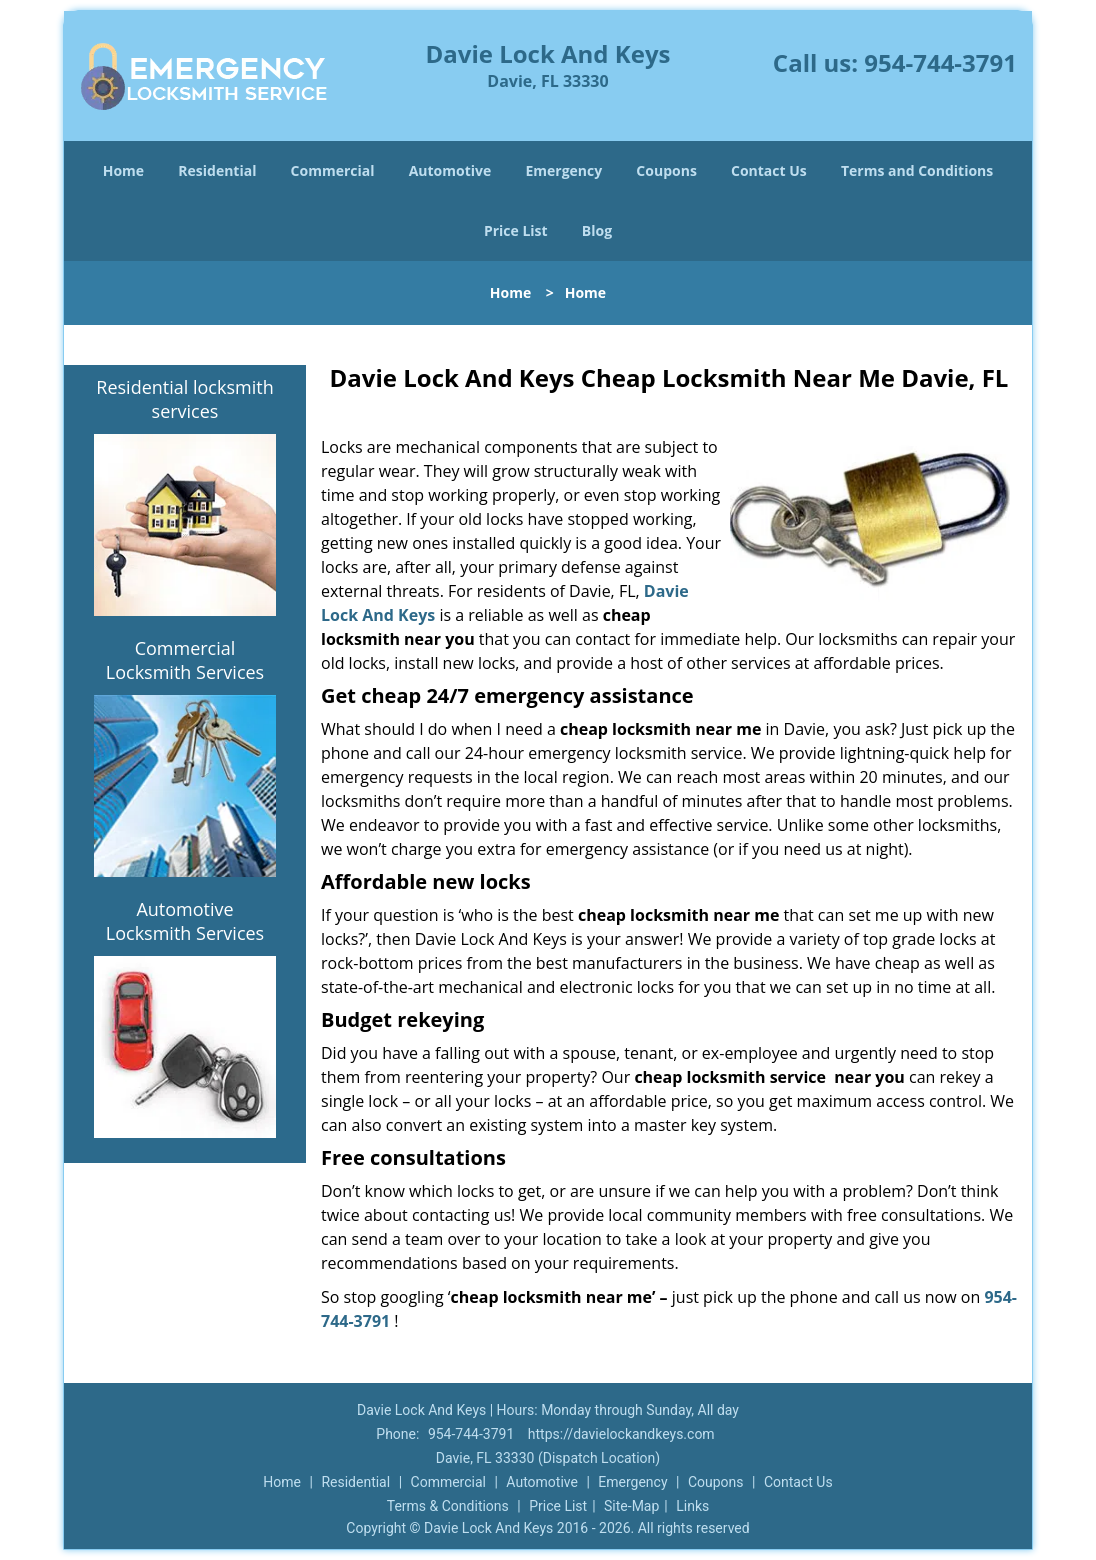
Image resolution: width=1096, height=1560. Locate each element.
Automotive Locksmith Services (185, 921)
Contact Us (769, 170)
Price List (516, 230)
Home (123, 170)
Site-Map (631, 1506)
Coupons (666, 170)
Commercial (333, 170)
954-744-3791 (940, 62)
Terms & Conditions (448, 1506)
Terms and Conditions (917, 170)
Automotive (450, 170)
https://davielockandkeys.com (621, 1434)
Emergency (563, 170)
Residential (217, 170)
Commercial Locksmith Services (185, 660)
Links (692, 1506)
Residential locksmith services (184, 399)
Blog (597, 230)
